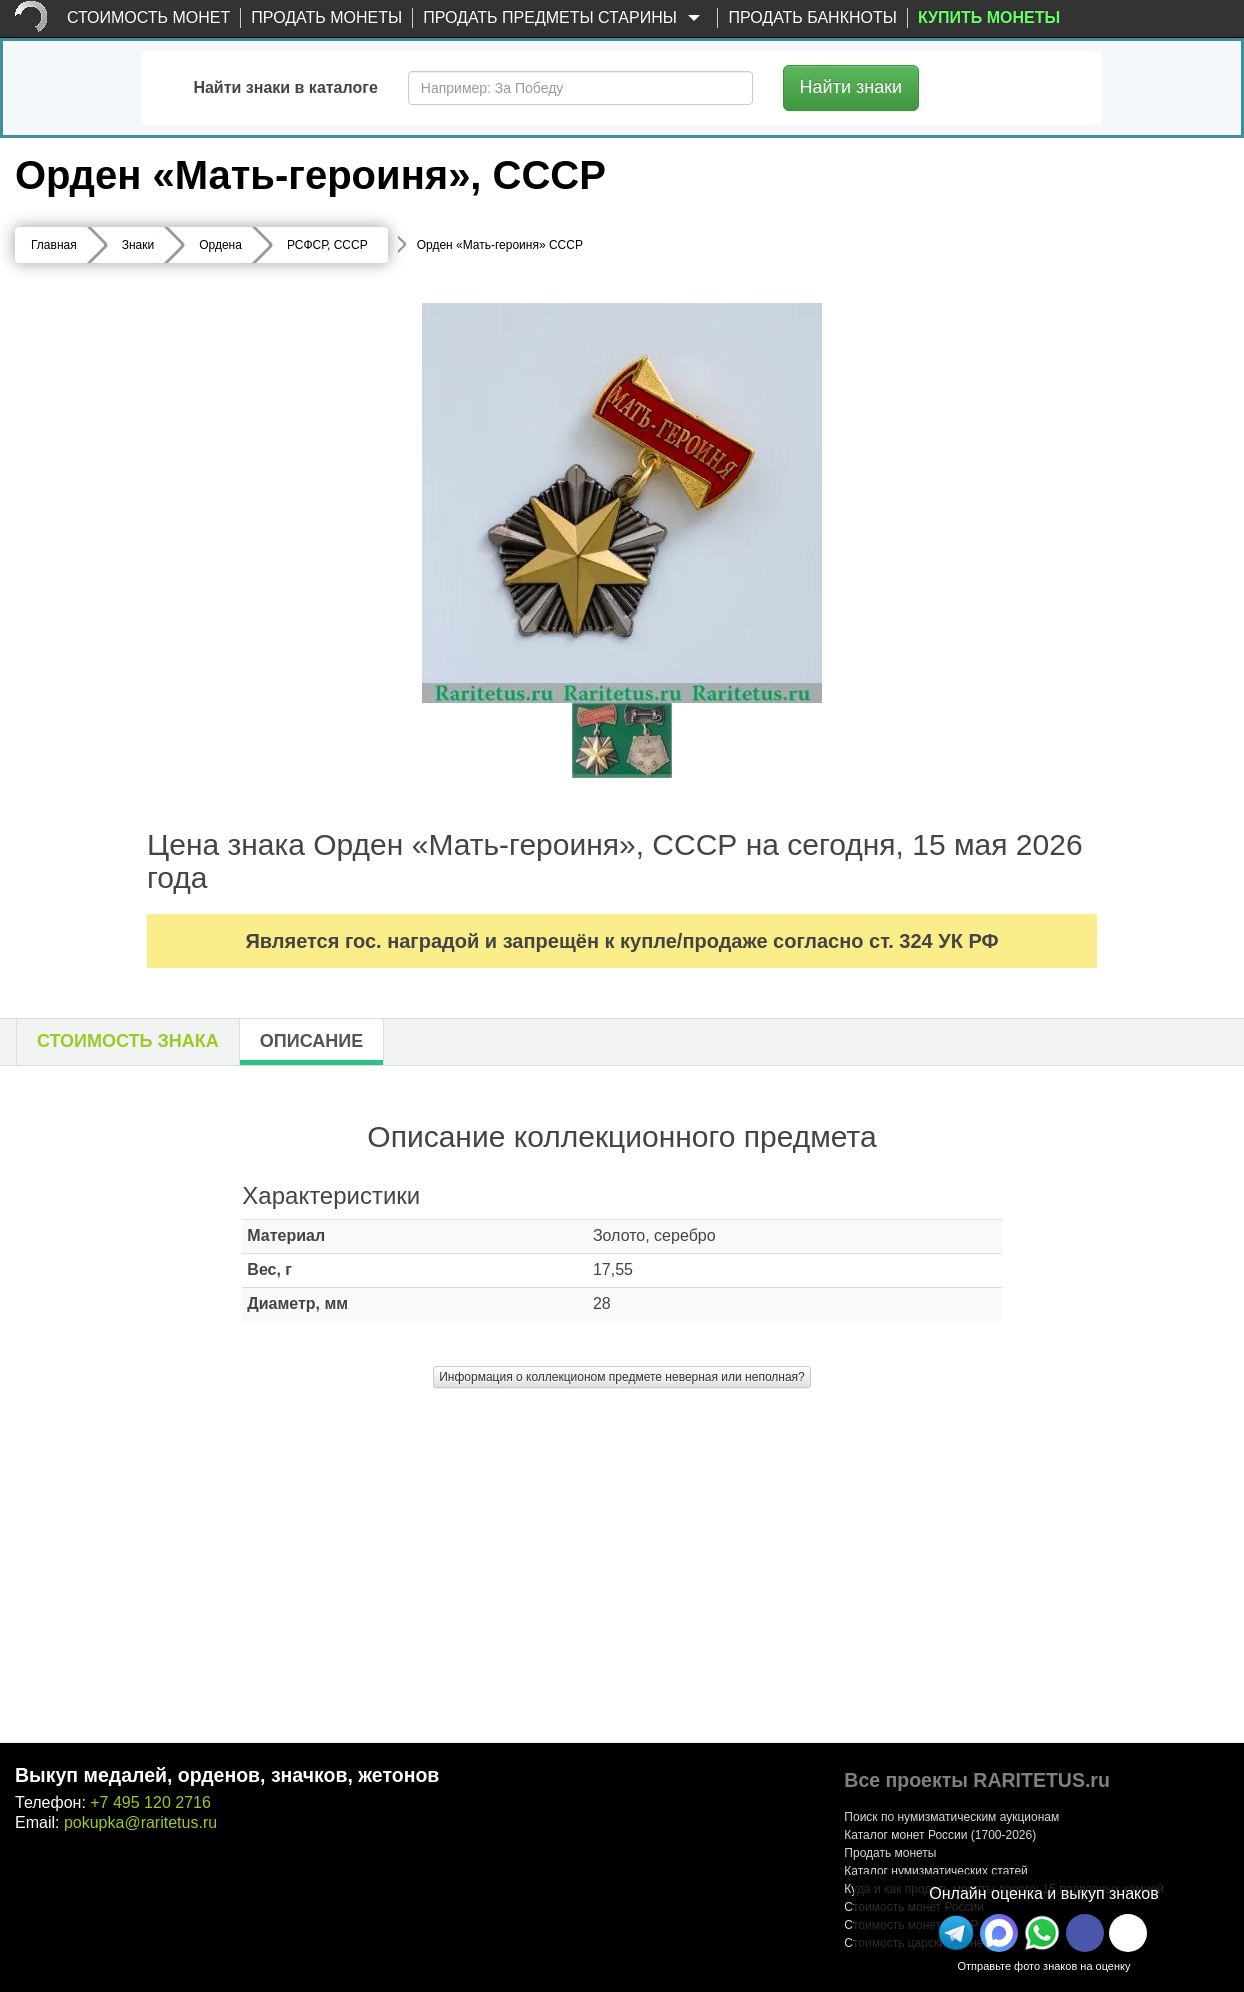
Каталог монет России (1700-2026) (940, 1835)
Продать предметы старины (565, 18)
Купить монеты (989, 17)
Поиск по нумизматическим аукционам (951, 1817)
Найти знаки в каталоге (285, 87)
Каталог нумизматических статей (936, 1871)
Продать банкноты (812, 17)
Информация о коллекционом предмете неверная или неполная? (622, 1377)
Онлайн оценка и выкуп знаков (1043, 1893)
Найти (851, 87)
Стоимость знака (128, 1041)
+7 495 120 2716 (150, 1802)
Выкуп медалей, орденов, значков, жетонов (227, 1775)
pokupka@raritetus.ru (140, 1822)
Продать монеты (326, 17)
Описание (311, 1041)
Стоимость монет (148, 17)
